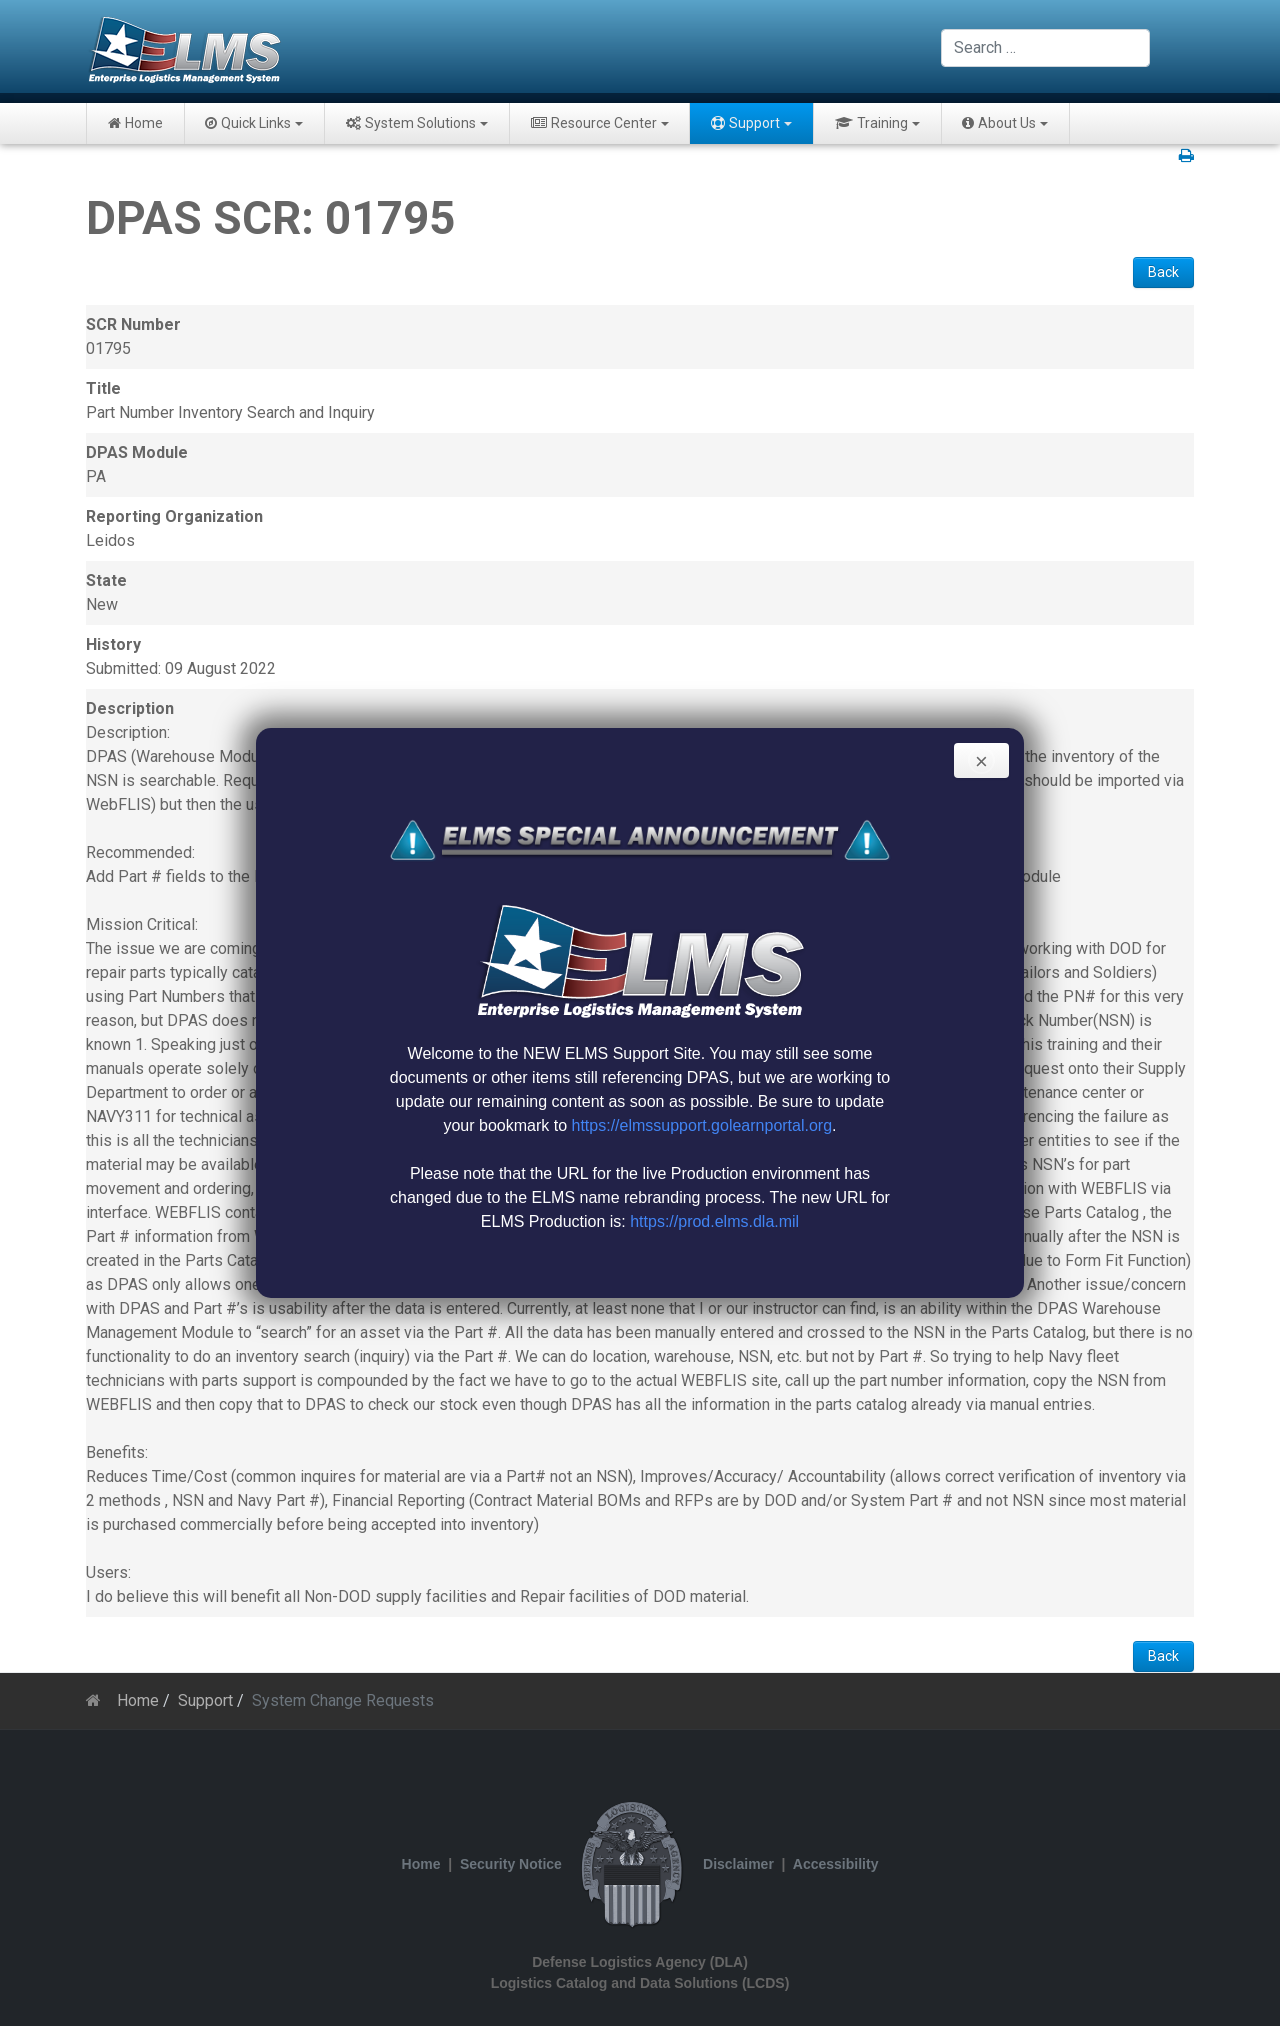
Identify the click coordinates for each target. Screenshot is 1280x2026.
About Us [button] (1005, 123)
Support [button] (751, 123)
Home (135, 123)
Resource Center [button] (600, 123)
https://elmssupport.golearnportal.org (702, 1125)
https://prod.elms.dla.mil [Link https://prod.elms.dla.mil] (714, 1221)
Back (1163, 272)
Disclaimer (738, 1864)
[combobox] (1045, 48)
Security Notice (511, 1864)
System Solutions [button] (417, 123)
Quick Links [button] (254, 123)
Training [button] (877, 123)
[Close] (981, 760)
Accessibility (836, 1864)
